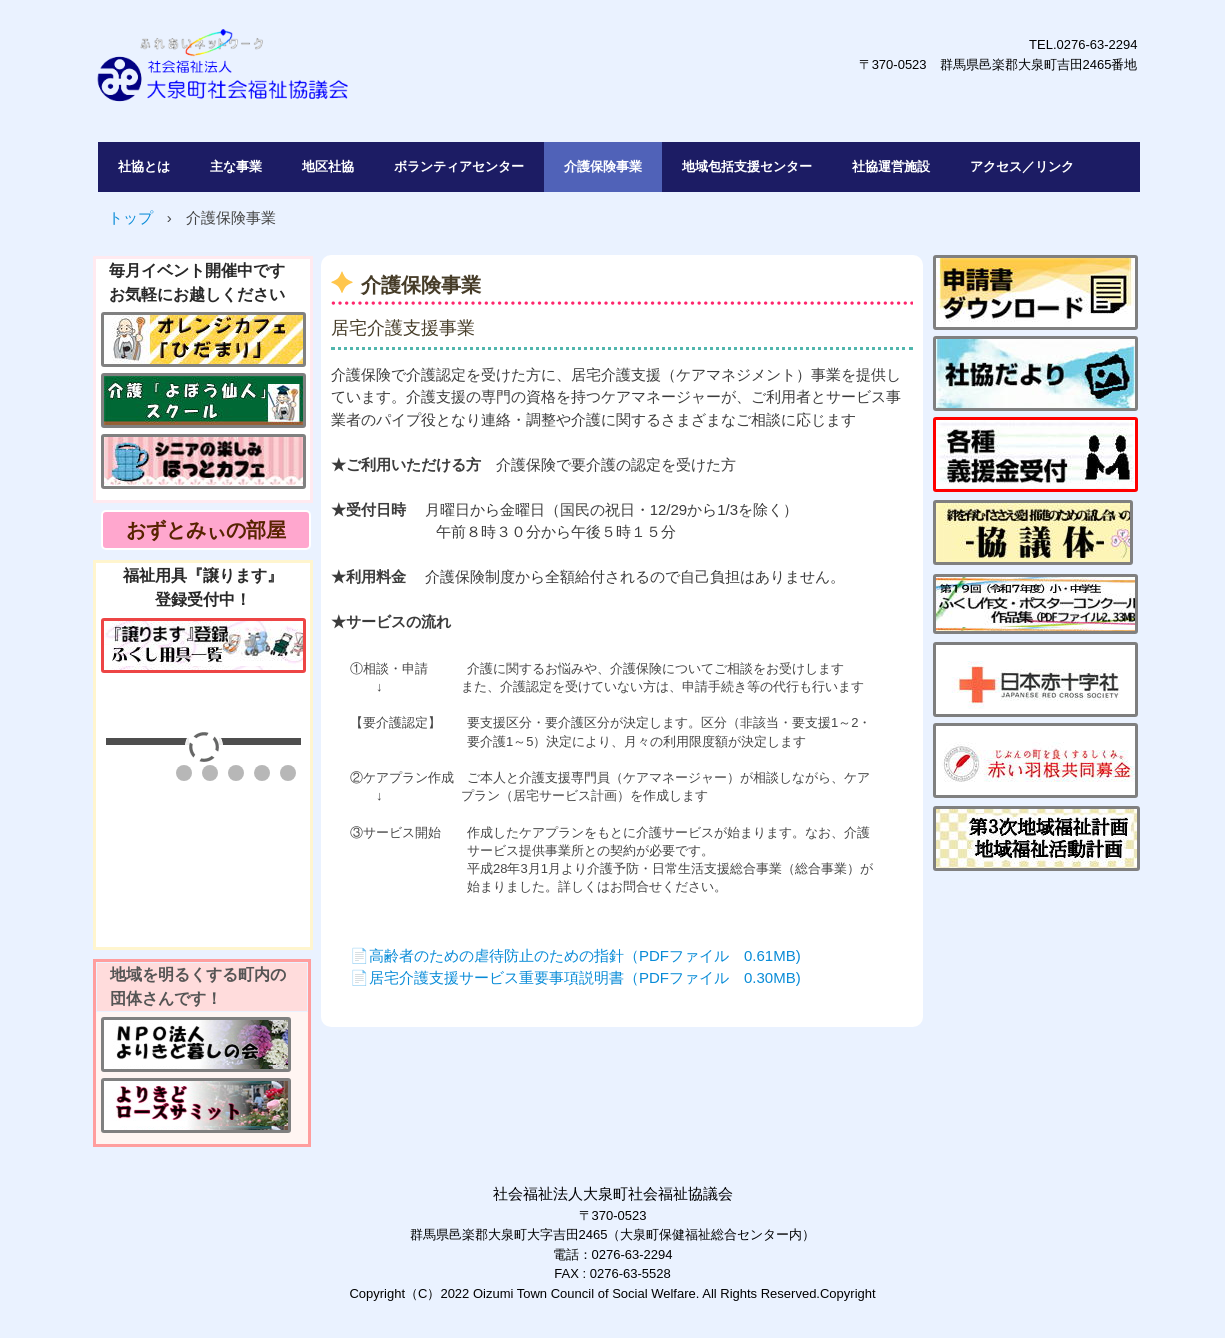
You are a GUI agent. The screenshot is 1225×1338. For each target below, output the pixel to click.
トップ (130, 217)
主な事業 (236, 166)
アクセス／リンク (1022, 166)
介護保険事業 (603, 166)
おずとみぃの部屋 (206, 530)
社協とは (144, 166)
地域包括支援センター (747, 166)
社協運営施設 (891, 166)
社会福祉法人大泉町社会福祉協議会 (377, 76)
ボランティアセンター (459, 166)
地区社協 (328, 166)
